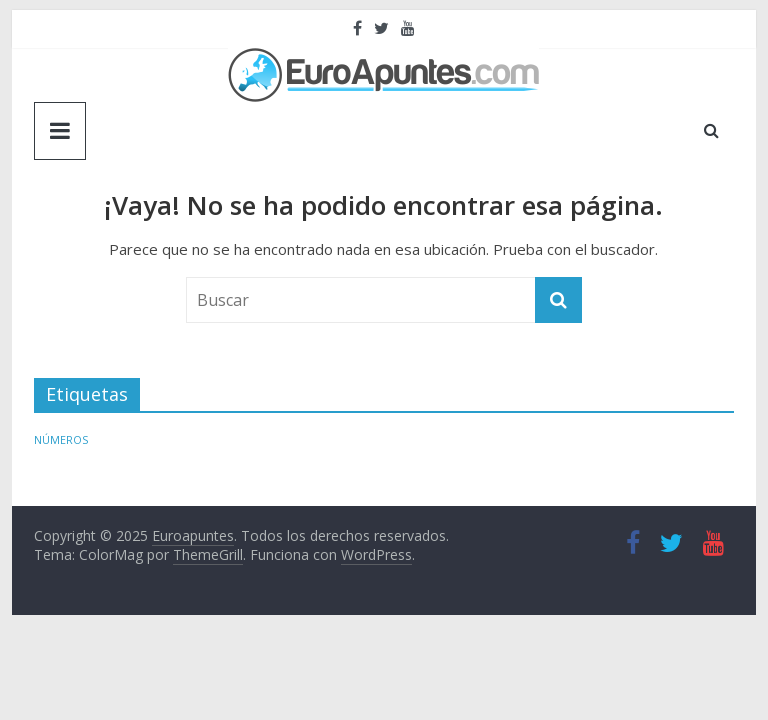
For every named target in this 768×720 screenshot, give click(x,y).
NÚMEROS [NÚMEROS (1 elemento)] (61, 440)
